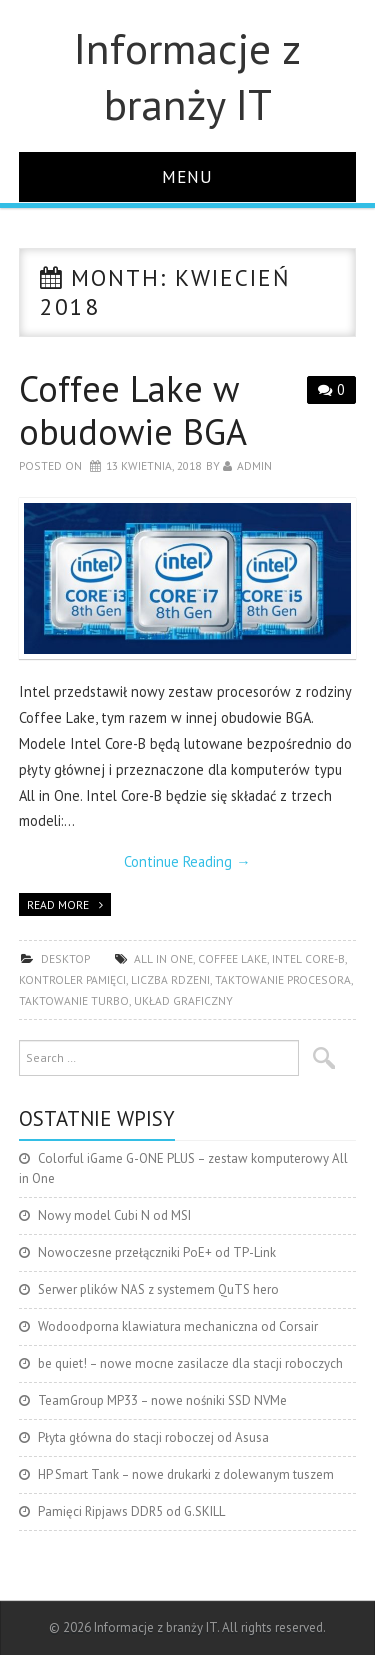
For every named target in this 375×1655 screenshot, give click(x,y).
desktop (65, 958)
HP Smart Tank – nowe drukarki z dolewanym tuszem (186, 1474)
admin (254, 465)
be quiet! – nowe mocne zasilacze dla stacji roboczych (190, 1363)
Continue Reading (187, 861)
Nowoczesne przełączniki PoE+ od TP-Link (157, 1252)
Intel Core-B (308, 958)
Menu (187, 176)
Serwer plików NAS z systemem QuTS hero (158, 1289)
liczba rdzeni (170, 979)
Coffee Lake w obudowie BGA (133, 410)
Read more (58, 904)
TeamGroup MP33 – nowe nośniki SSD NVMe (162, 1400)
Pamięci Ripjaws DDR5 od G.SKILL (131, 1511)
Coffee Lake (232, 958)
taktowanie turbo (74, 1000)
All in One (163, 958)
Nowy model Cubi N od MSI (114, 1215)
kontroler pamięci (72, 979)
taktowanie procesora (283, 979)
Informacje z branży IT (187, 76)
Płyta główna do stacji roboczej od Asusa (153, 1437)
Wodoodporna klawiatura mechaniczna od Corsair (178, 1326)
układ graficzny (183, 1000)
